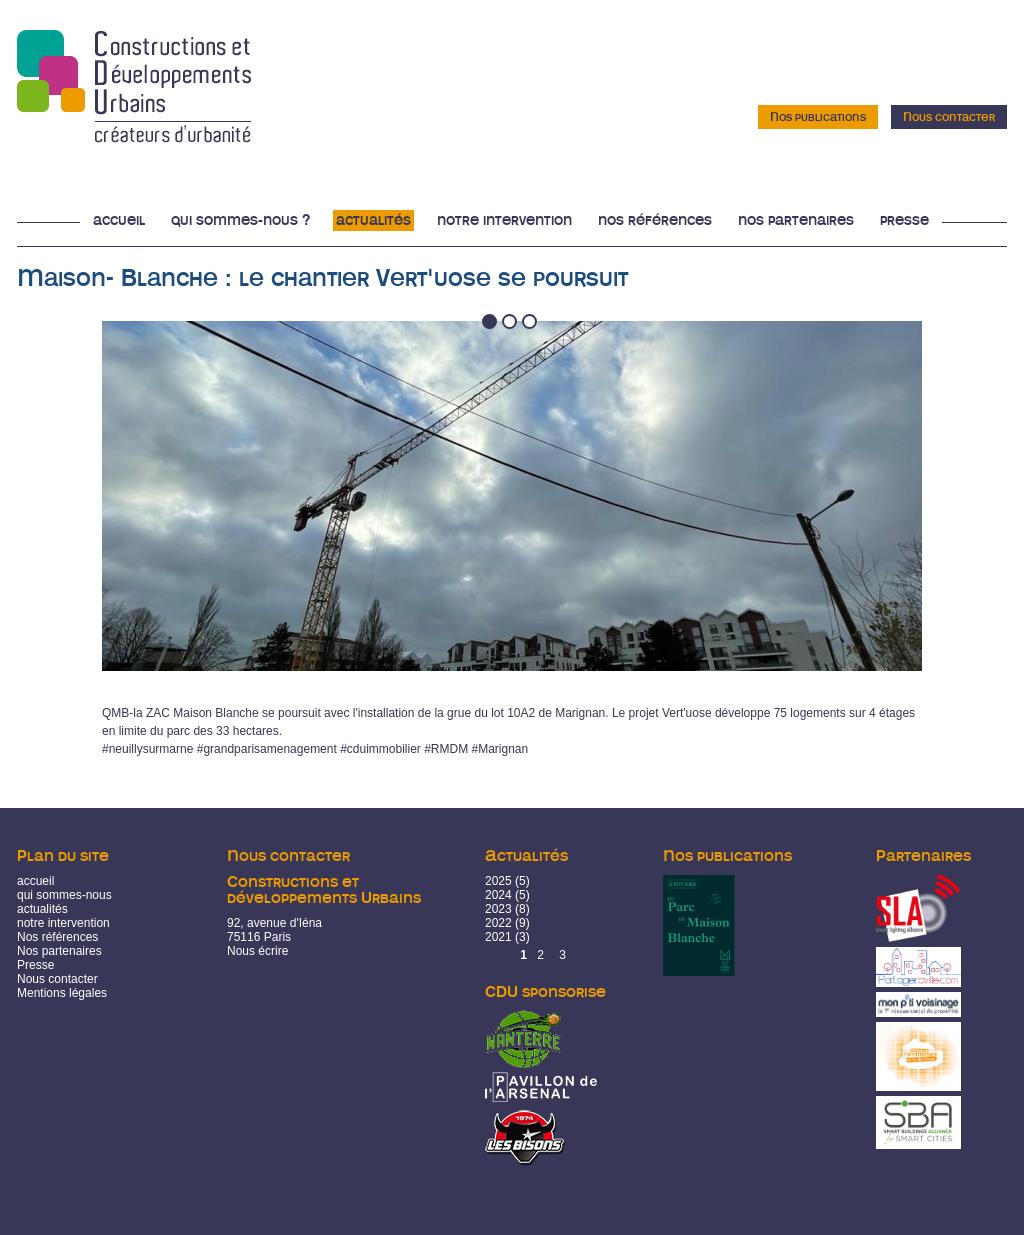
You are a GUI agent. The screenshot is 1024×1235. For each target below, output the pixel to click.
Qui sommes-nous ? (240, 220)
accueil (35, 881)
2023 (498, 909)
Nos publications (818, 117)
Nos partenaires (796, 220)
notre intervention (63, 923)
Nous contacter (949, 117)
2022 (498, 923)
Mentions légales (62, 993)
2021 (498, 937)
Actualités (373, 220)
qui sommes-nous (64, 895)
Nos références (655, 220)
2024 (498, 895)
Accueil (119, 220)
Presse (904, 220)
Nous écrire (257, 951)
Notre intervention (504, 220)
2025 (498, 881)
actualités (42, 909)
